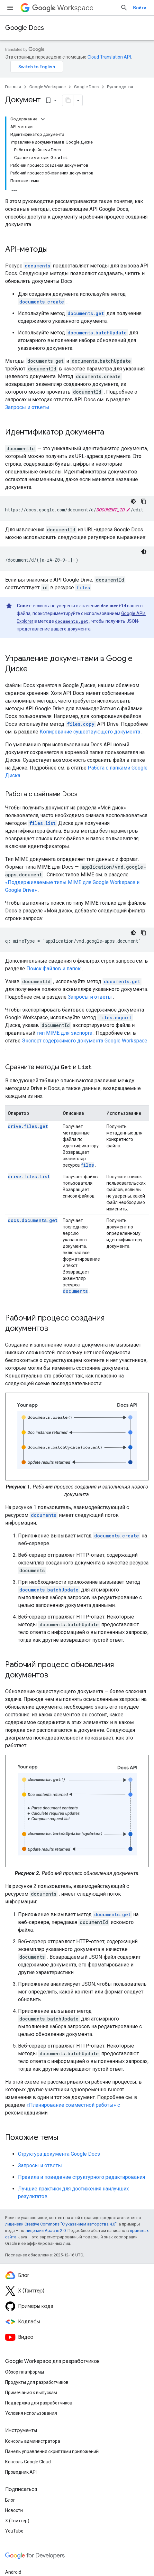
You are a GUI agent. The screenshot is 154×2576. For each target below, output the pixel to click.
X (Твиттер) (17, 2520)
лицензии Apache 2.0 (45, 2230)
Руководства (120, 86)
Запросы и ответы (27, 407)
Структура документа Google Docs (59, 2154)
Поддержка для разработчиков (38, 2402)
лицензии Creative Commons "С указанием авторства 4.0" (61, 2224)
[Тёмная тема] (133, 501)
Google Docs (24, 28)
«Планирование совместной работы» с (73, 2105)
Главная (13, 86)
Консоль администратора (32, 2441)
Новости (14, 2510)
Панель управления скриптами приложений (52, 2451)
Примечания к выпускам (31, 2392)
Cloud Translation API (109, 57)
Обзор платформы (24, 2372)
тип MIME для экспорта (64, 1033)
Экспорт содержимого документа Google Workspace (84, 1041)
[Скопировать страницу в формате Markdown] (68, 100)
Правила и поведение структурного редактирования (81, 2177)
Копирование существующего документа (90, 732)
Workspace (63, 8)
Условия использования (31, 2413)
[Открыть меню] (10, 7)
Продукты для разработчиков (36, 2382)
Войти (139, 7)
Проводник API (21, 2472)
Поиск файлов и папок (53, 969)
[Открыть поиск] (124, 8)
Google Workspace (47, 86)
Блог (10, 2500)
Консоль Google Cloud (28, 2461)
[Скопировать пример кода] (144, 501)
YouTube (14, 2531)
